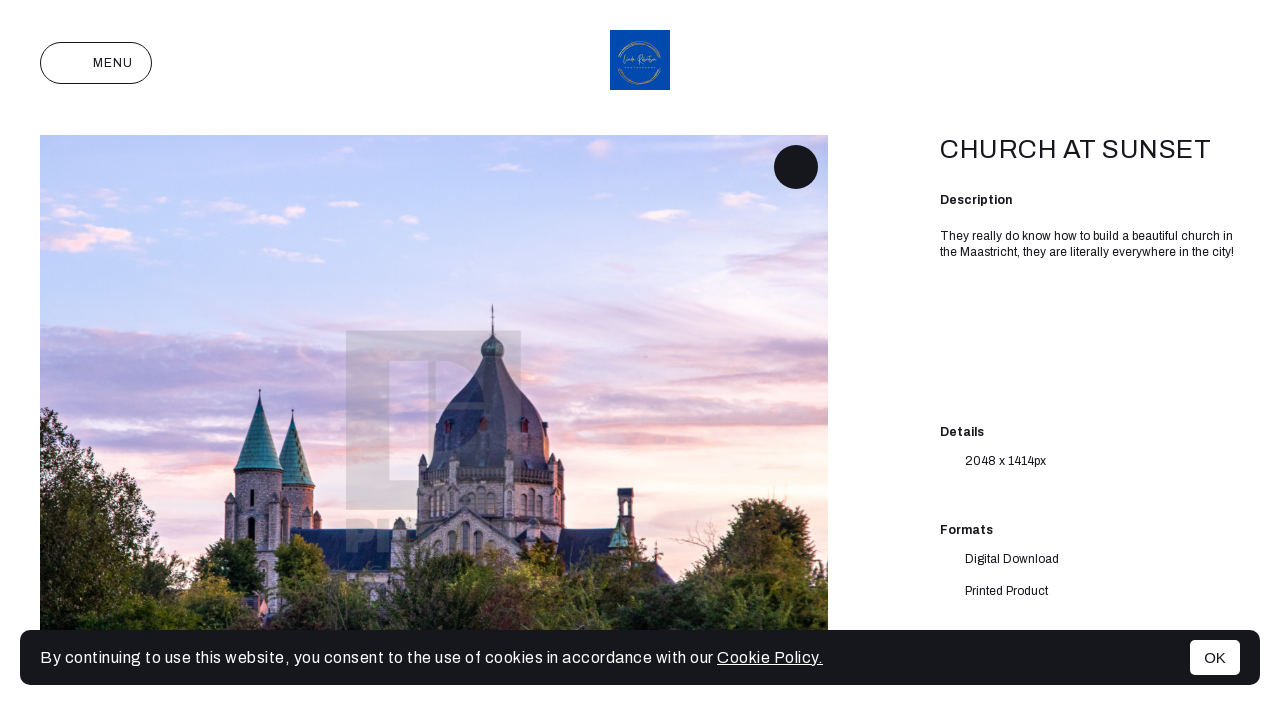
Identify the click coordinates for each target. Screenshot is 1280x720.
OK (1215, 657)
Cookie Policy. (770, 657)
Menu (96, 63)
